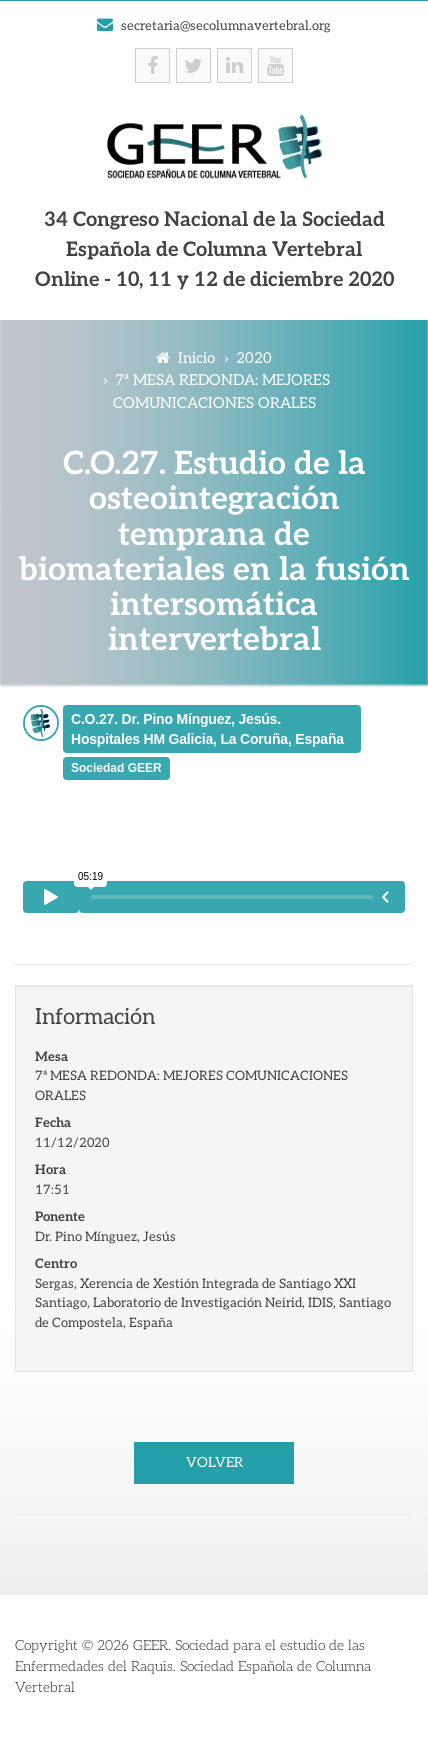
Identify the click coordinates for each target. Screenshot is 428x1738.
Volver (214, 1462)
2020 (254, 358)
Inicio (185, 358)
